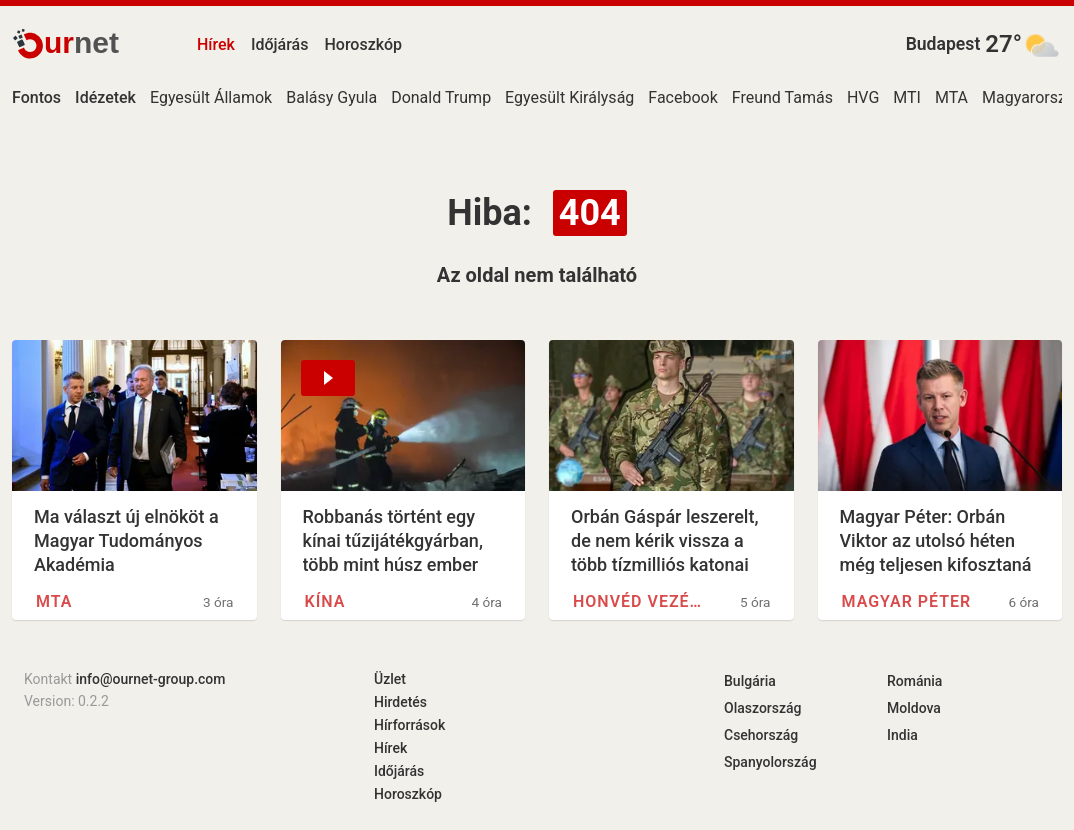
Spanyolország (770, 762)
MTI (907, 97)
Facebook (682, 97)
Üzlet (390, 679)
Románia (914, 681)
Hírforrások (409, 725)
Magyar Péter (907, 601)
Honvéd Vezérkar (642, 601)
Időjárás (280, 44)
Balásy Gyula (331, 97)
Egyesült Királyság (569, 97)
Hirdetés (400, 702)
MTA (951, 97)
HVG (863, 97)
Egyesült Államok (211, 97)
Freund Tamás (782, 97)
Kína (325, 601)
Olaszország (763, 708)
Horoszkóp (363, 44)
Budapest (943, 44)
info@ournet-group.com (151, 679)
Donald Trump (441, 97)
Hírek (216, 44)
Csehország (761, 735)
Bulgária (750, 681)
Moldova (914, 708)
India (902, 735)
